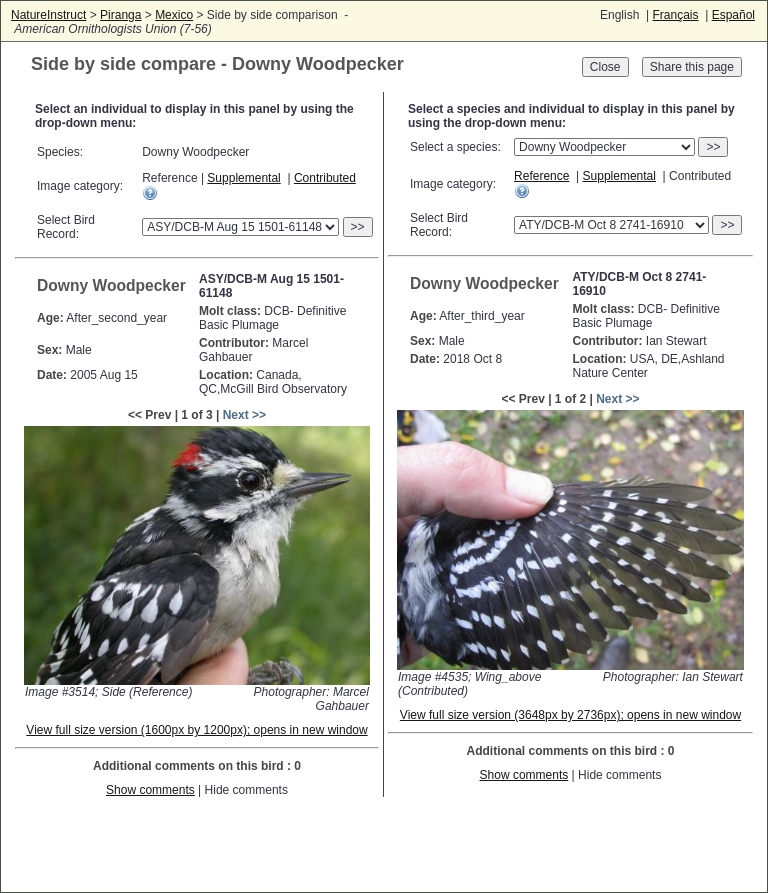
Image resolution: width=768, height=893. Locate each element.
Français (675, 15)
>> (358, 227)
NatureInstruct (48, 15)
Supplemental (243, 178)
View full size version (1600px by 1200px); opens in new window (196, 730)
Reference (541, 176)
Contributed (325, 178)
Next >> (244, 415)
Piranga (120, 15)
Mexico (174, 15)
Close (605, 67)
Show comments (150, 790)
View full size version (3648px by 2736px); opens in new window (570, 715)
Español (733, 15)
